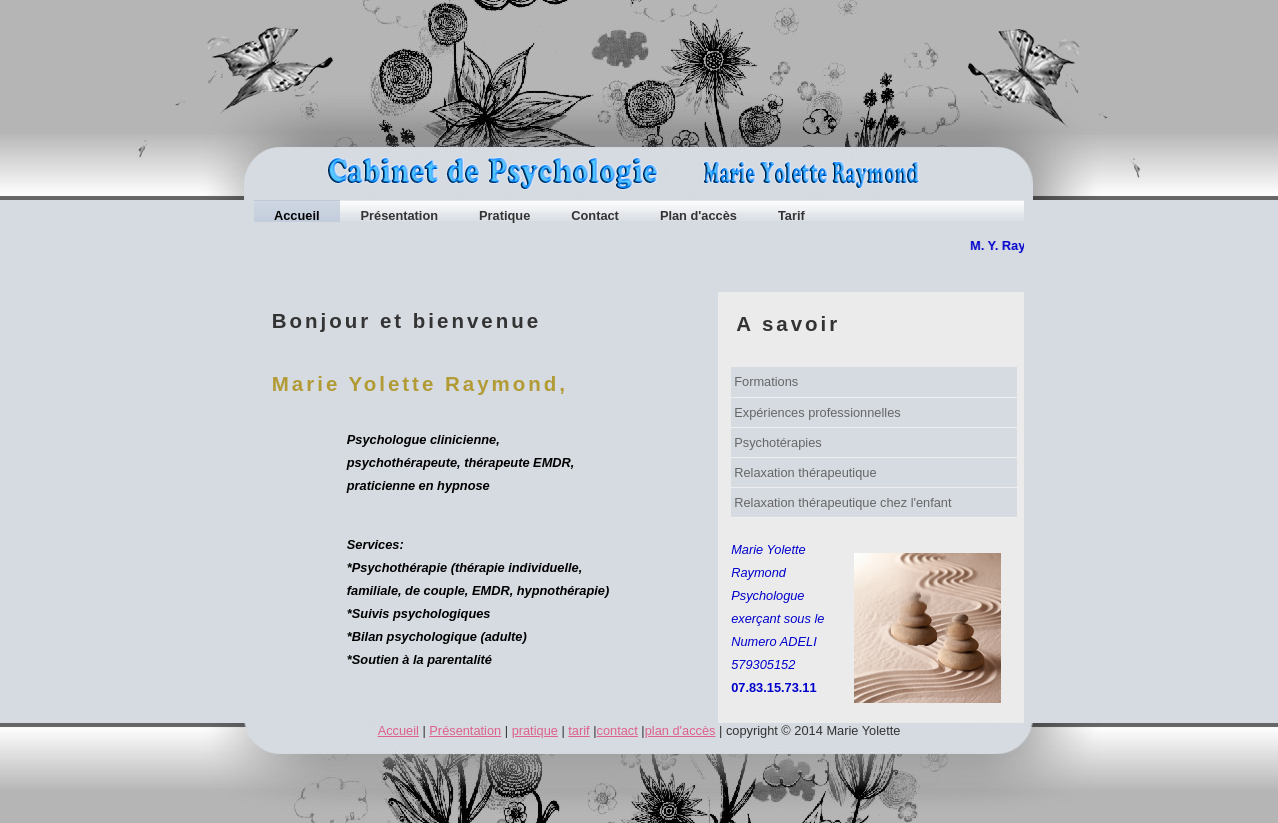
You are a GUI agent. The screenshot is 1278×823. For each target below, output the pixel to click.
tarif (578, 730)
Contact (595, 215)
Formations (766, 381)
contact (617, 730)
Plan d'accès (698, 215)
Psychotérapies (778, 442)
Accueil (297, 215)
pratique (535, 730)
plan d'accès (680, 730)
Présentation (400, 215)
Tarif (791, 215)
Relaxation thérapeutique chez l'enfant (842, 502)
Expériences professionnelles (817, 412)
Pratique (504, 215)
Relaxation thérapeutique (805, 472)
